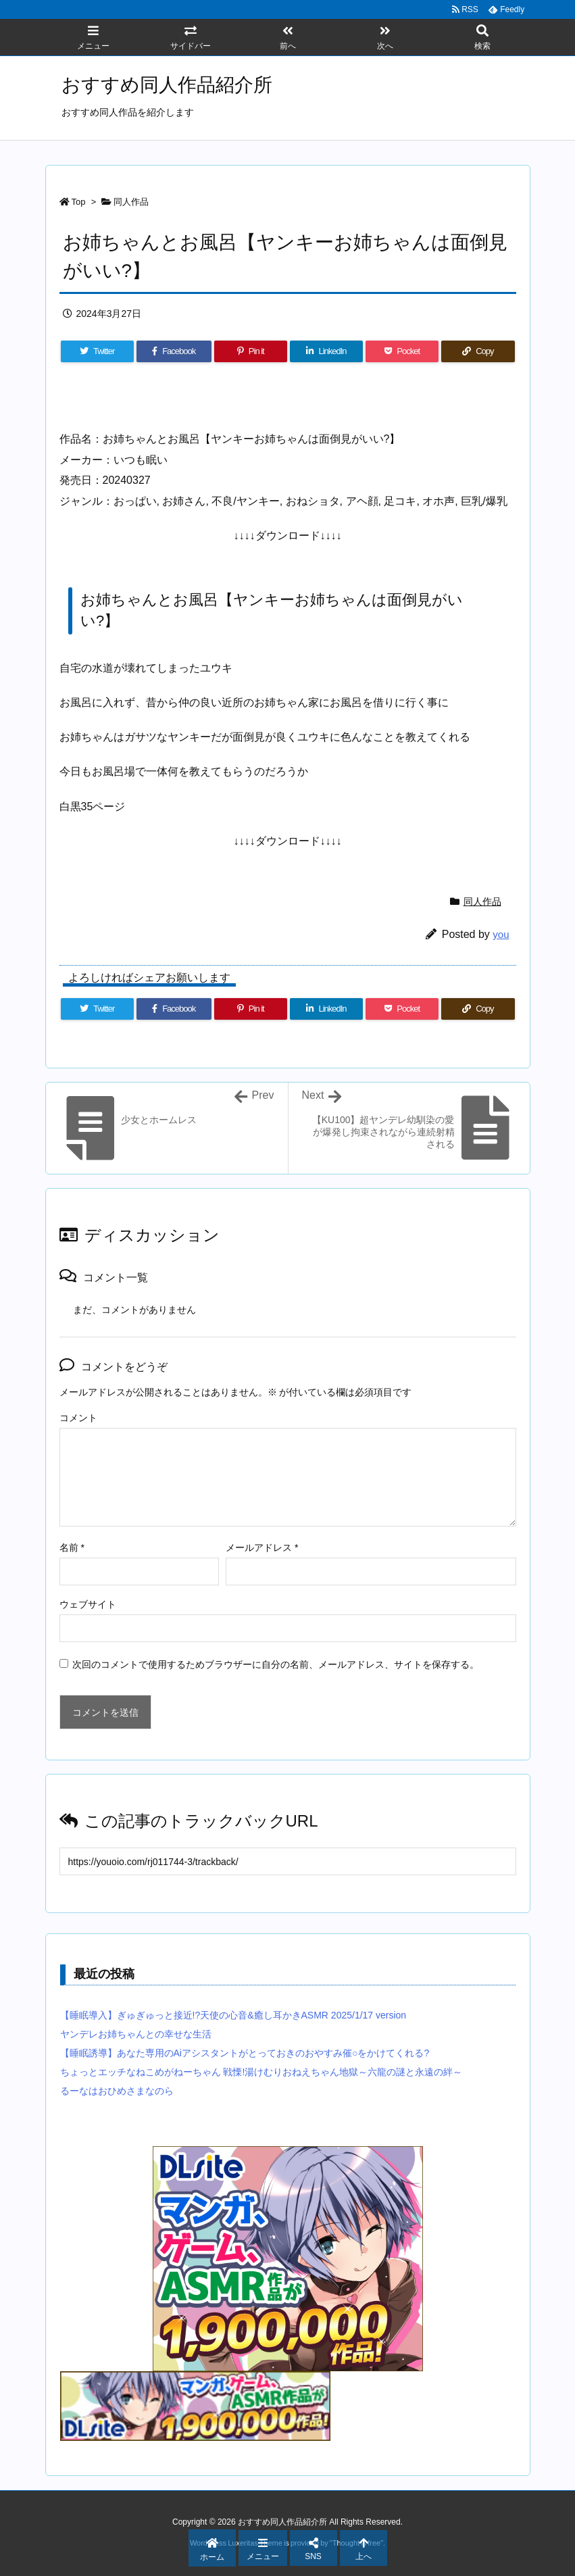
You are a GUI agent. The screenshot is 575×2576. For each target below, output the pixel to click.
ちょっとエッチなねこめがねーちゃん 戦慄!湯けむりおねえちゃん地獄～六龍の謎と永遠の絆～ (261, 2071)
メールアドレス (262, 1547)
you (501, 934)
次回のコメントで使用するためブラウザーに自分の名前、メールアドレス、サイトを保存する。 (275, 1664)
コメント (78, 1417)
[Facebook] (173, 351)
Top (79, 202)
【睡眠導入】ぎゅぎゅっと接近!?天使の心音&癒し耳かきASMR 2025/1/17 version (233, 2015)
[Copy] (477, 351)
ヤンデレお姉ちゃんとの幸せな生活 (135, 2034)
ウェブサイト (87, 1604)
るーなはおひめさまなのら (117, 2090)
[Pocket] (402, 351)
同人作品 (131, 202)
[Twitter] (97, 351)
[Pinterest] (250, 351)
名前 (71, 1547)
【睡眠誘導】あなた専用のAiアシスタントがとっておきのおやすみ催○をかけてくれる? (245, 2053)
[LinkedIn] (326, 351)
